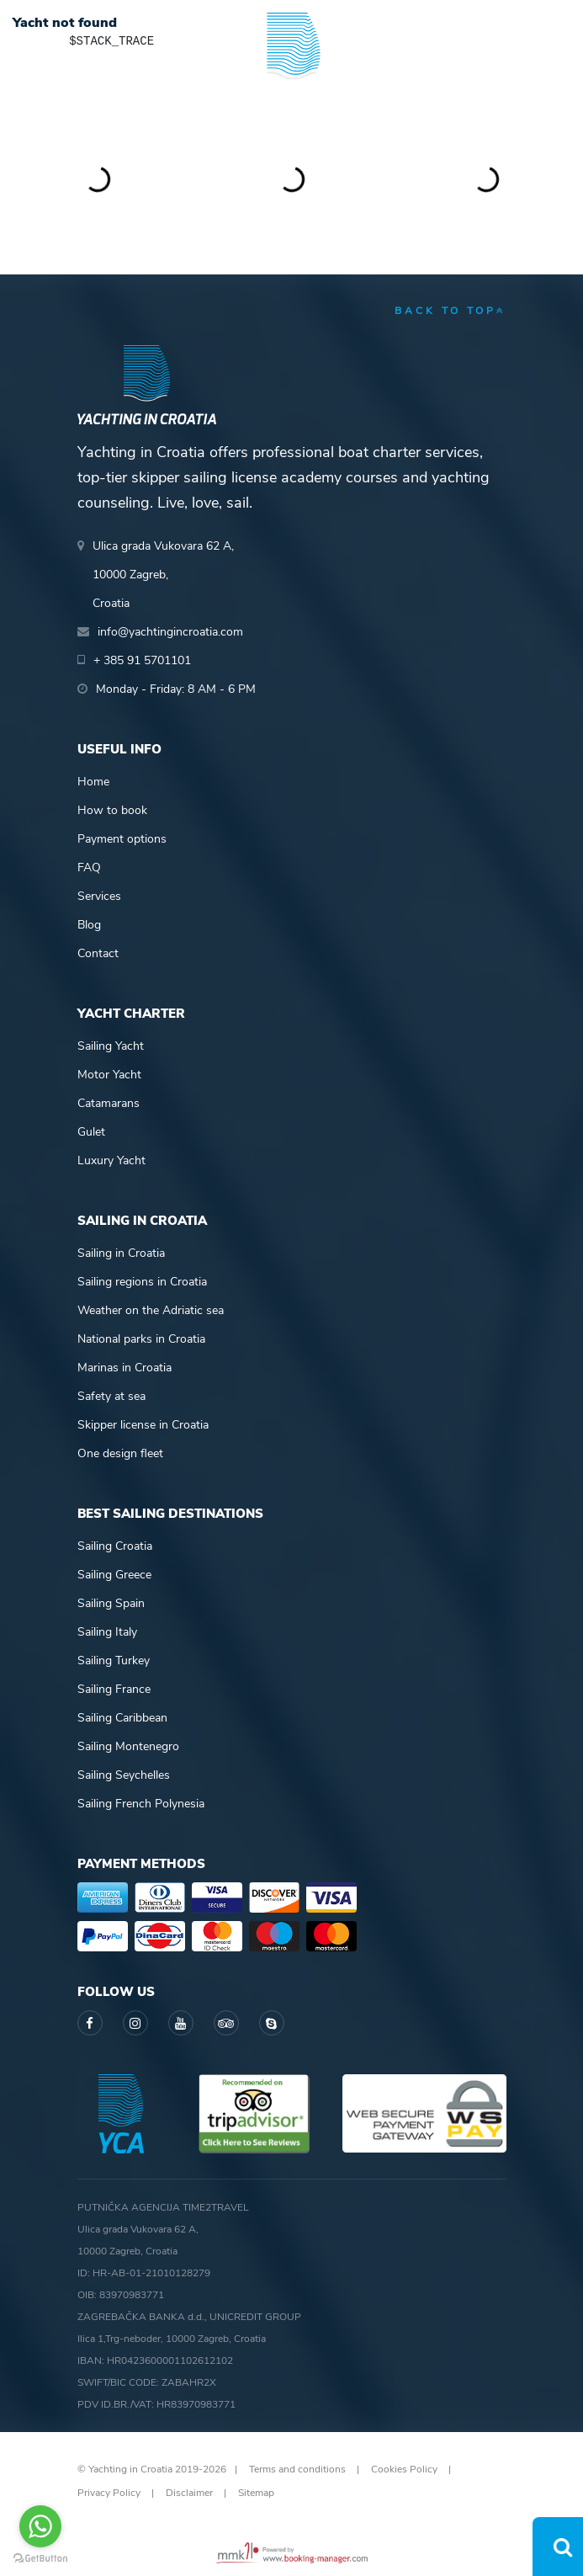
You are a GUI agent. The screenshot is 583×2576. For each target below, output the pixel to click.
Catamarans (108, 1103)
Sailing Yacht (110, 1046)
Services (99, 896)
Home (93, 782)
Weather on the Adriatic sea (150, 1310)
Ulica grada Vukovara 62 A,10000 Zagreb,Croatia (163, 574)
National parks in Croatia (141, 1339)
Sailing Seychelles (123, 1775)
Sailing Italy (107, 1632)
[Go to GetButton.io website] (40, 2558)
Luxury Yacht (111, 1160)
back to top (450, 310)
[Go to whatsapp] (40, 2526)
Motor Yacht (109, 1075)
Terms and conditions (297, 2469)
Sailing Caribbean (122, 1718)
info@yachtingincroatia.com (170, 632)
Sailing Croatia (114, 1546)
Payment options (122, 839)
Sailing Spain (111, 1603)
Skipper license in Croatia (143, 1425)
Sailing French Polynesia (140, 1804)
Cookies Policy (404, 2469)
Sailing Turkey (113, 1661)
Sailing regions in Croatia (142, 1282)
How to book (112, 810)
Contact (98, 953)
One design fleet (120, 1453)
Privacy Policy (108, 2492)
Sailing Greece (114, 1575)
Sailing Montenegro (128, 1746)
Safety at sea (111, 1396)
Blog (89, 925)
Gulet (91, 1132)
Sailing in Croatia (121, 1253)
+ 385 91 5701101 (142, 660)
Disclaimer (189, 2492)
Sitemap (256, 2492)
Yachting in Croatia (291, 117)
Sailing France (114, 1689)
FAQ (89, 868)
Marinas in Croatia (124, 1368)
